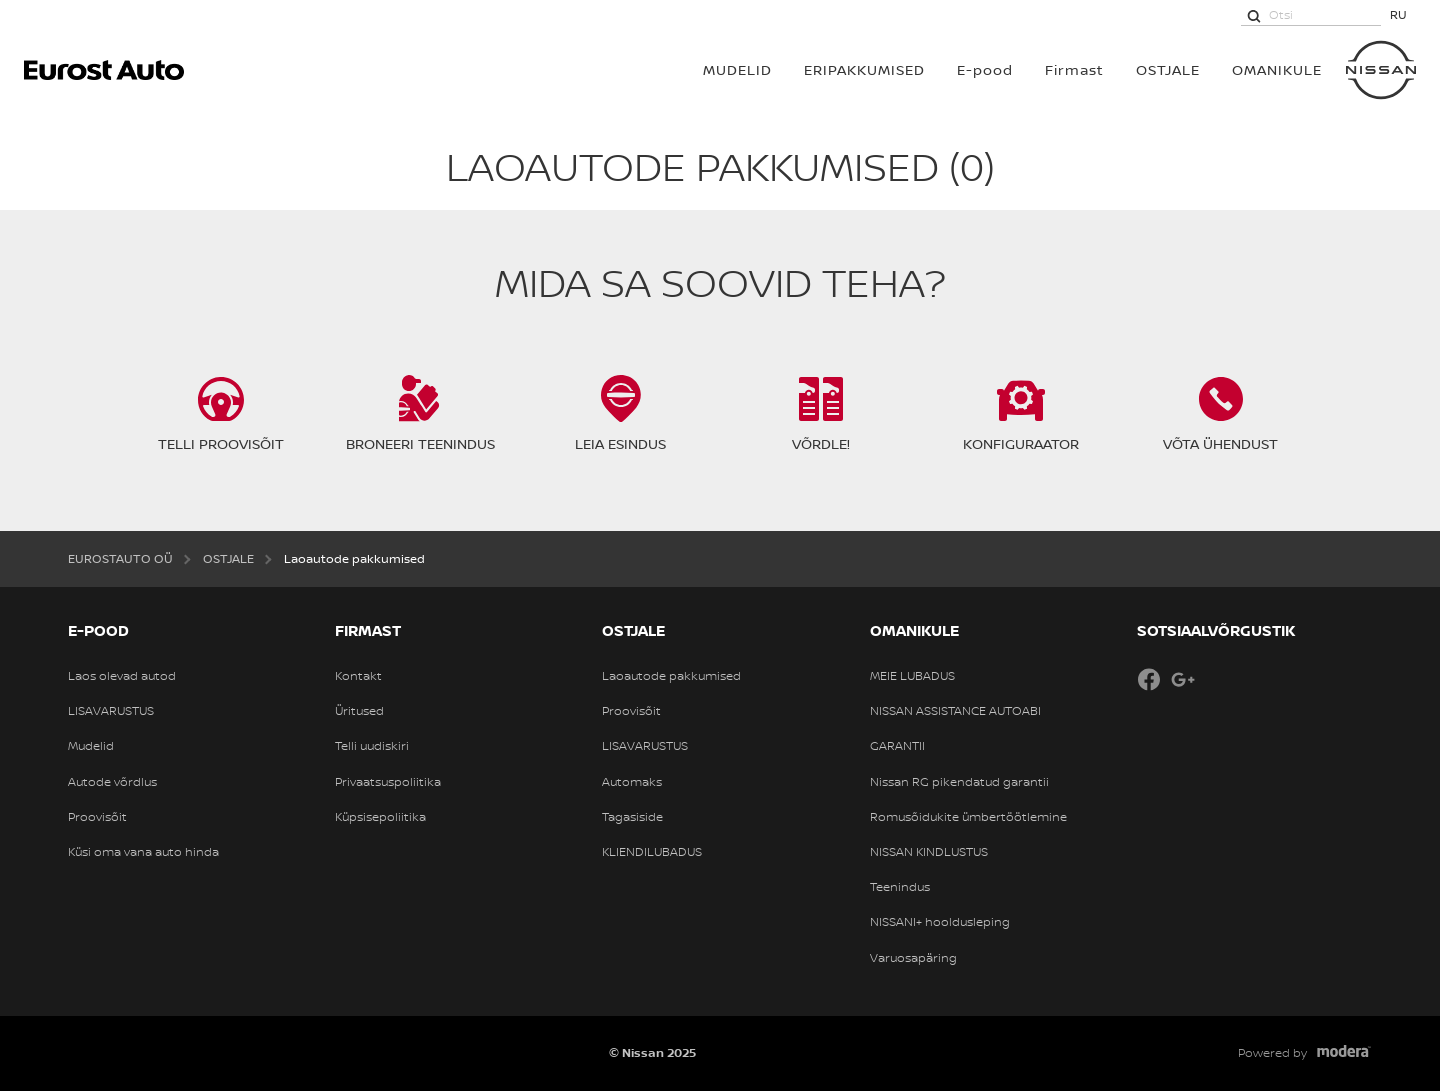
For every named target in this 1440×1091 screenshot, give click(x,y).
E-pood (985, 69)
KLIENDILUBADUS (652, 852)
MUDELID (737, 69)
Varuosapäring (913, 958)
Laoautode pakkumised (671, 676)
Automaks (632, 782)
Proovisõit (97, 817)
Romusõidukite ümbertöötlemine (968, 817)
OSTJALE (1168, 69)
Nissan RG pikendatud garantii (959, 782)
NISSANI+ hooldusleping (940, 922)
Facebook (1149, 679)
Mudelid (91, 746)
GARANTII (897, 746)
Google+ (1183, 679)
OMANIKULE (1277, 69)
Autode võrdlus (112, 782)
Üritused (359, 711)
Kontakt (358, 676)
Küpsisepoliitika (380, 817)
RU (1398, 14)
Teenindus (900, 887)
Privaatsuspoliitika (388, 782)
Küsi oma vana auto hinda (143, 852)
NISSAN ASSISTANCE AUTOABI (955, 711)
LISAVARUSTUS (111, 711)
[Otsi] (1254, 15)
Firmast (1074, 69)
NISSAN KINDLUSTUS (929, 852)
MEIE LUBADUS (912, 676)
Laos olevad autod (122, 676)
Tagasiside (632, 817)
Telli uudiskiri (372, 746)
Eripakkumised (864, 69)
